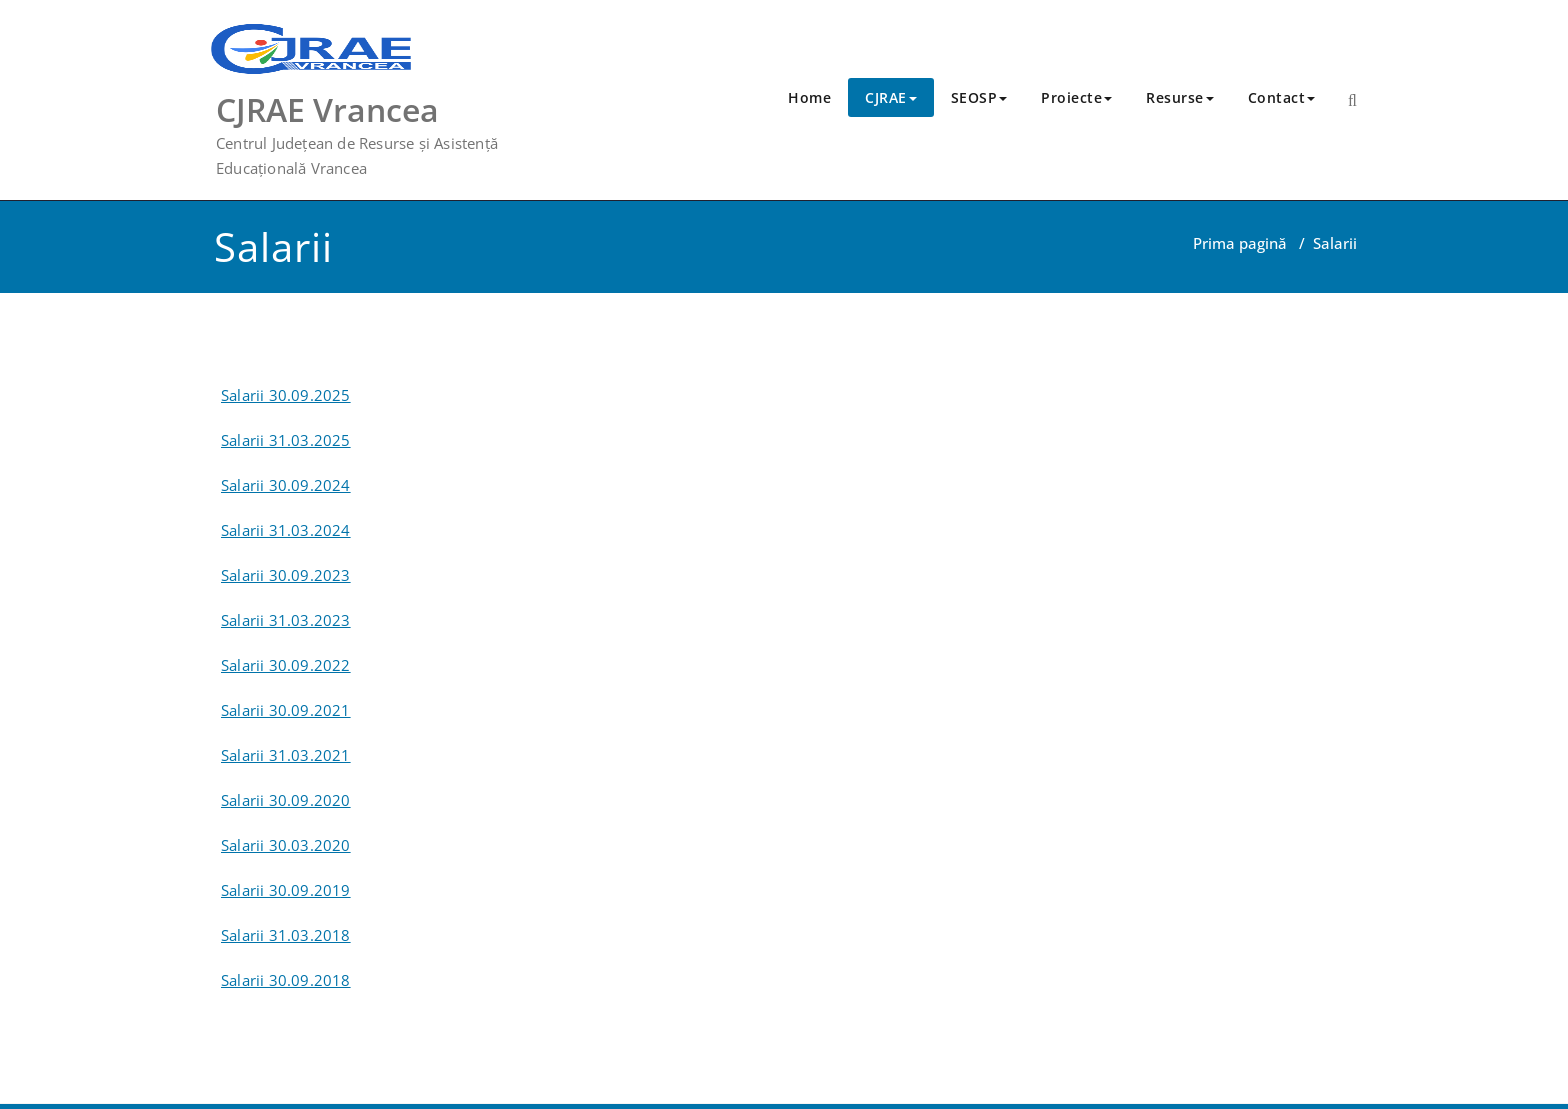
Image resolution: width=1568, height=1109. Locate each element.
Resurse (1180, 97)
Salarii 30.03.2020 (286, 845)
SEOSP (979, 97)
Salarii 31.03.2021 (286, 755)
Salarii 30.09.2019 (286, 890)
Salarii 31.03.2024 (286, 530)
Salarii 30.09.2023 (286, 575)
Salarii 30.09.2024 (286, 485)
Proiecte (1076, 97)
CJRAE (891, 97)
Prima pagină (1240, 243)
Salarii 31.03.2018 (286, 935)
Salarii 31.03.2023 (286, 620)
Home (809, 97)
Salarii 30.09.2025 (286, 395)
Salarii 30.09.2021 (286, 710)
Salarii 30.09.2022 (286, 665)
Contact (1282, 97)
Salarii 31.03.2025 (286, 440)
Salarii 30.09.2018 (286, 980)
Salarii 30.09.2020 (286, 800)
